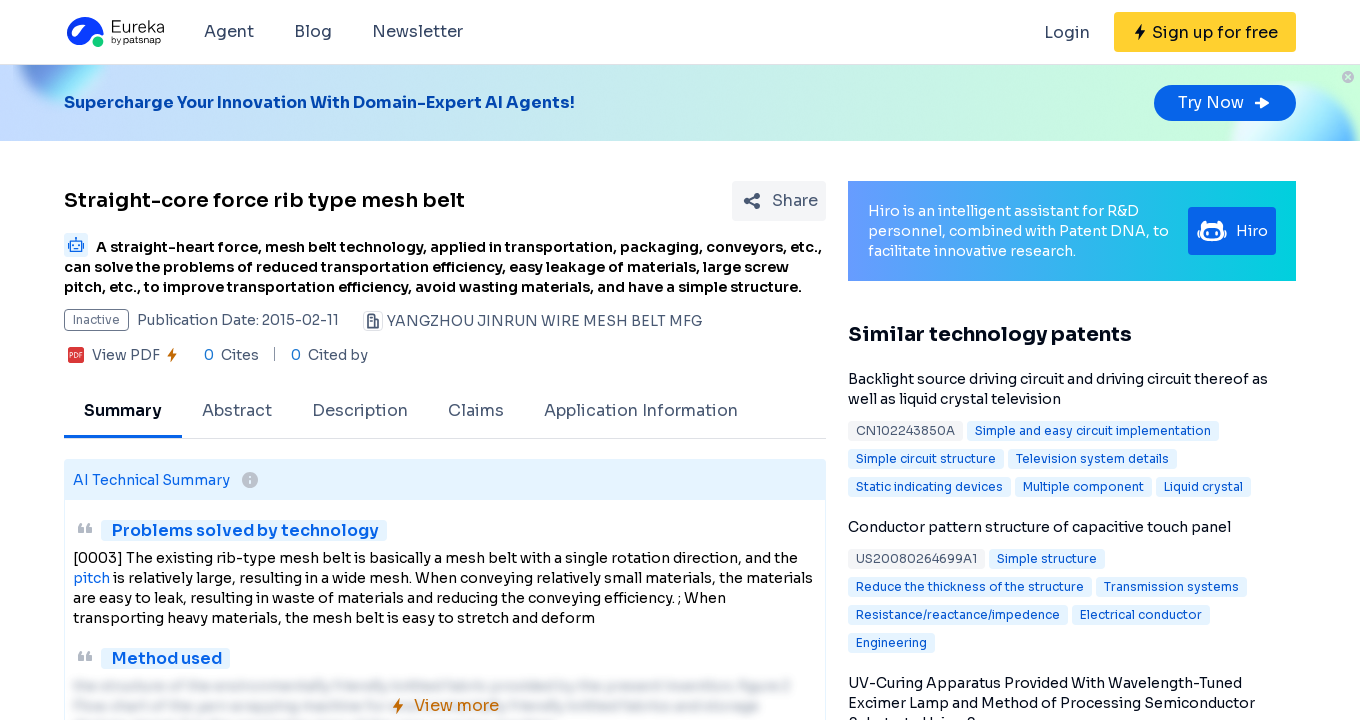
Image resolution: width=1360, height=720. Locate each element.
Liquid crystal (1203, 486)
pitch (91, 578)
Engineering (891, 642)
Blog (313, 31)
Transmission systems (1171, 586)
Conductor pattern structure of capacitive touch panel (1039, 527)
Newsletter (417, 31)
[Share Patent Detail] (779, 201)
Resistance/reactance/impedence (958, 614)
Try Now (1225, 102)
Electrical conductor (1141, 614)
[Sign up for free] (1205, 32)
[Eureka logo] (114, 32)
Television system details (1092, 458)
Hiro (1232, 231)
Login (1067, 32)
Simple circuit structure (926, 458)
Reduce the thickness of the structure (970, 586)
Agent (229, 31)
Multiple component (1083, 486)
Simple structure (1047, 558)
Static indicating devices (929, 486)
